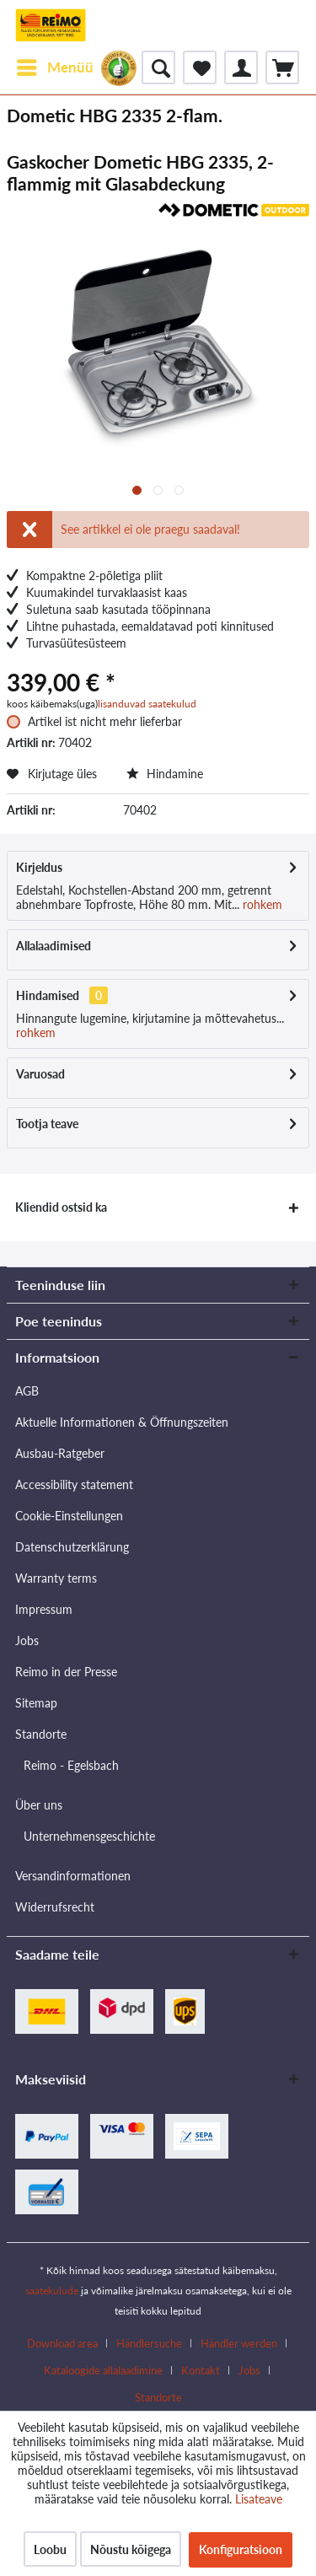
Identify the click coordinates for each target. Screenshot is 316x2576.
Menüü (55, 65)
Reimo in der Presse (66, 1671)
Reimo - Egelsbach (71, 1765)
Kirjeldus (39, 867)
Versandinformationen (73, 1876)
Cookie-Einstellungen (69, 1515)
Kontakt (200, 2370)
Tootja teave (47, 1123)
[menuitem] (54, 67)
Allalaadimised (53, 945)
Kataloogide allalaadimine (103, 2370)
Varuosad (40, 1074)
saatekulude (51, 2290)
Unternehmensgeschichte (89, 1836)
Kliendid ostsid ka (61, 1207)
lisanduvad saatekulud (147, 703)
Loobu (50, 2549)
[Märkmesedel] (200, 67)
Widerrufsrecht (54, 1907)
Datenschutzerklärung (72, 1547)
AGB (27, 1391)
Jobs (27, 1640)
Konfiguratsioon (240, 2549)
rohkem (260, 904)
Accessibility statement (74, 1484)
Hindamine (164, 773)
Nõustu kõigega (130, 2549)
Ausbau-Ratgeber (59, 1453)
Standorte (41, 1734)
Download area (62, 2343)
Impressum (43, 1609)
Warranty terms (56, 1578)
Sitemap (36, 1703)
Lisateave (258, 2499)
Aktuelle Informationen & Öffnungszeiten (121, 1422)
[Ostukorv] (282, 67)
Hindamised (47, 995)
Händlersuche (149, 2343)
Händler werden (239, 2343)
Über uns (38, 1805)
